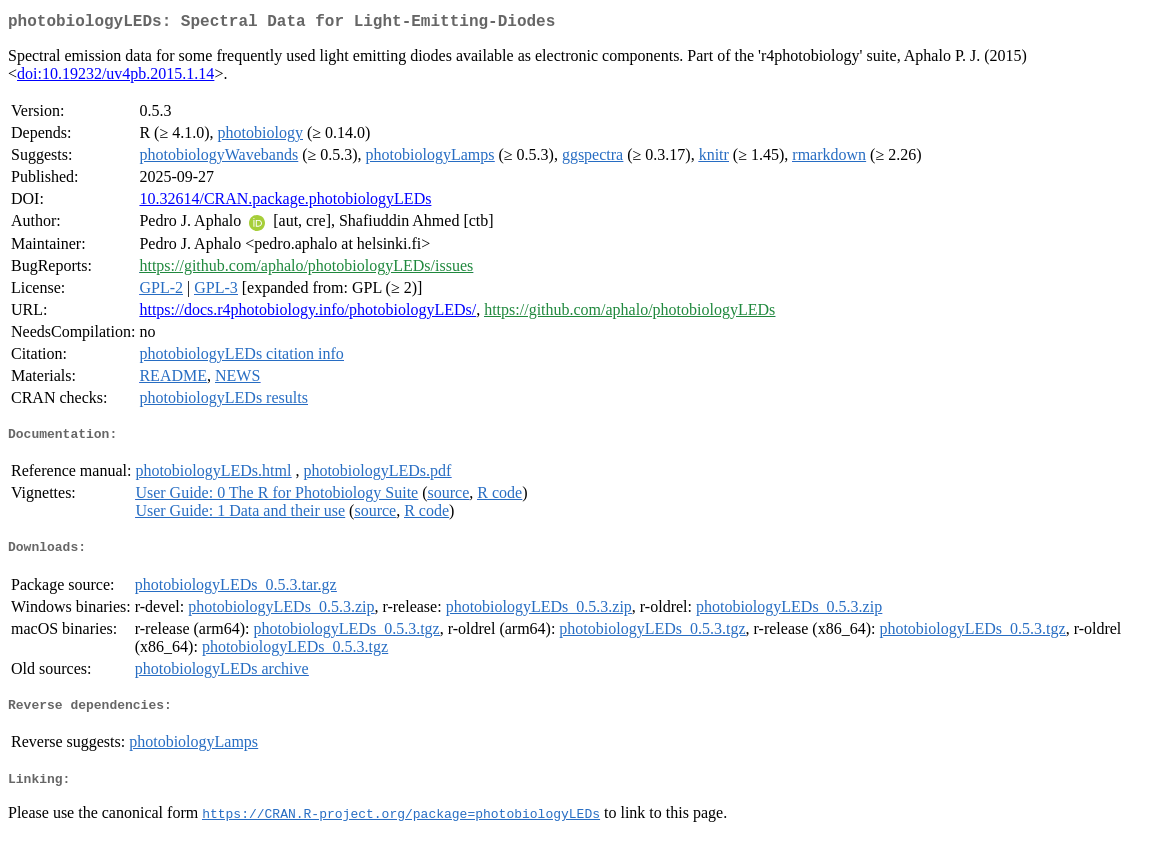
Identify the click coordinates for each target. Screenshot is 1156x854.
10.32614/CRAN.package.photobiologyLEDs (285, 202)
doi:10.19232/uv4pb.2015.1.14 (115, 77)
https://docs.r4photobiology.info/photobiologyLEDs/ (307, 313)
